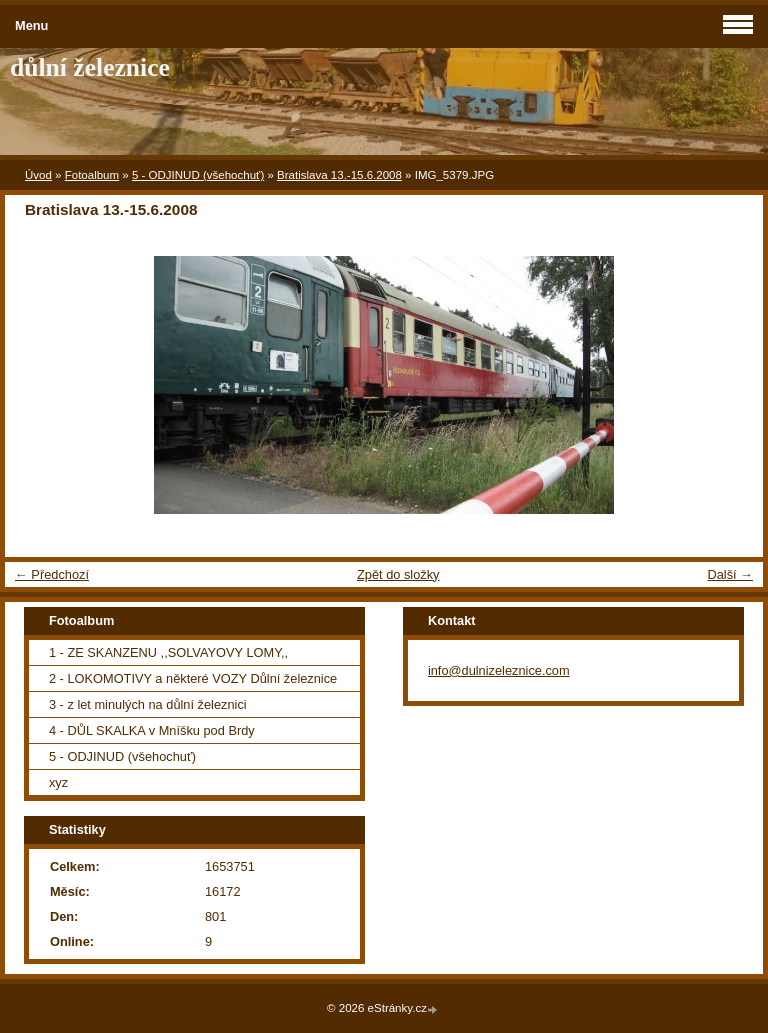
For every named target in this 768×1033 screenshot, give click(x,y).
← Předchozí (52, 574)
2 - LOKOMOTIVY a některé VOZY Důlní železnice (193, 678)
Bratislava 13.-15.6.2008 (339, 175)
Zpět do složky (398, 574)
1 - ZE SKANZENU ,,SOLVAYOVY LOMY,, (168, 652)
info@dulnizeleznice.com (499, 670)
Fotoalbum (92, 175)
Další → (730, 574)
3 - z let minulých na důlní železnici (148, 704)
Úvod (38, 175)
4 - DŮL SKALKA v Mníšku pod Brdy (152, 730)
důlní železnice (90, 67)
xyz (58, 782)
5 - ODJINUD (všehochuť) (198, 175)
